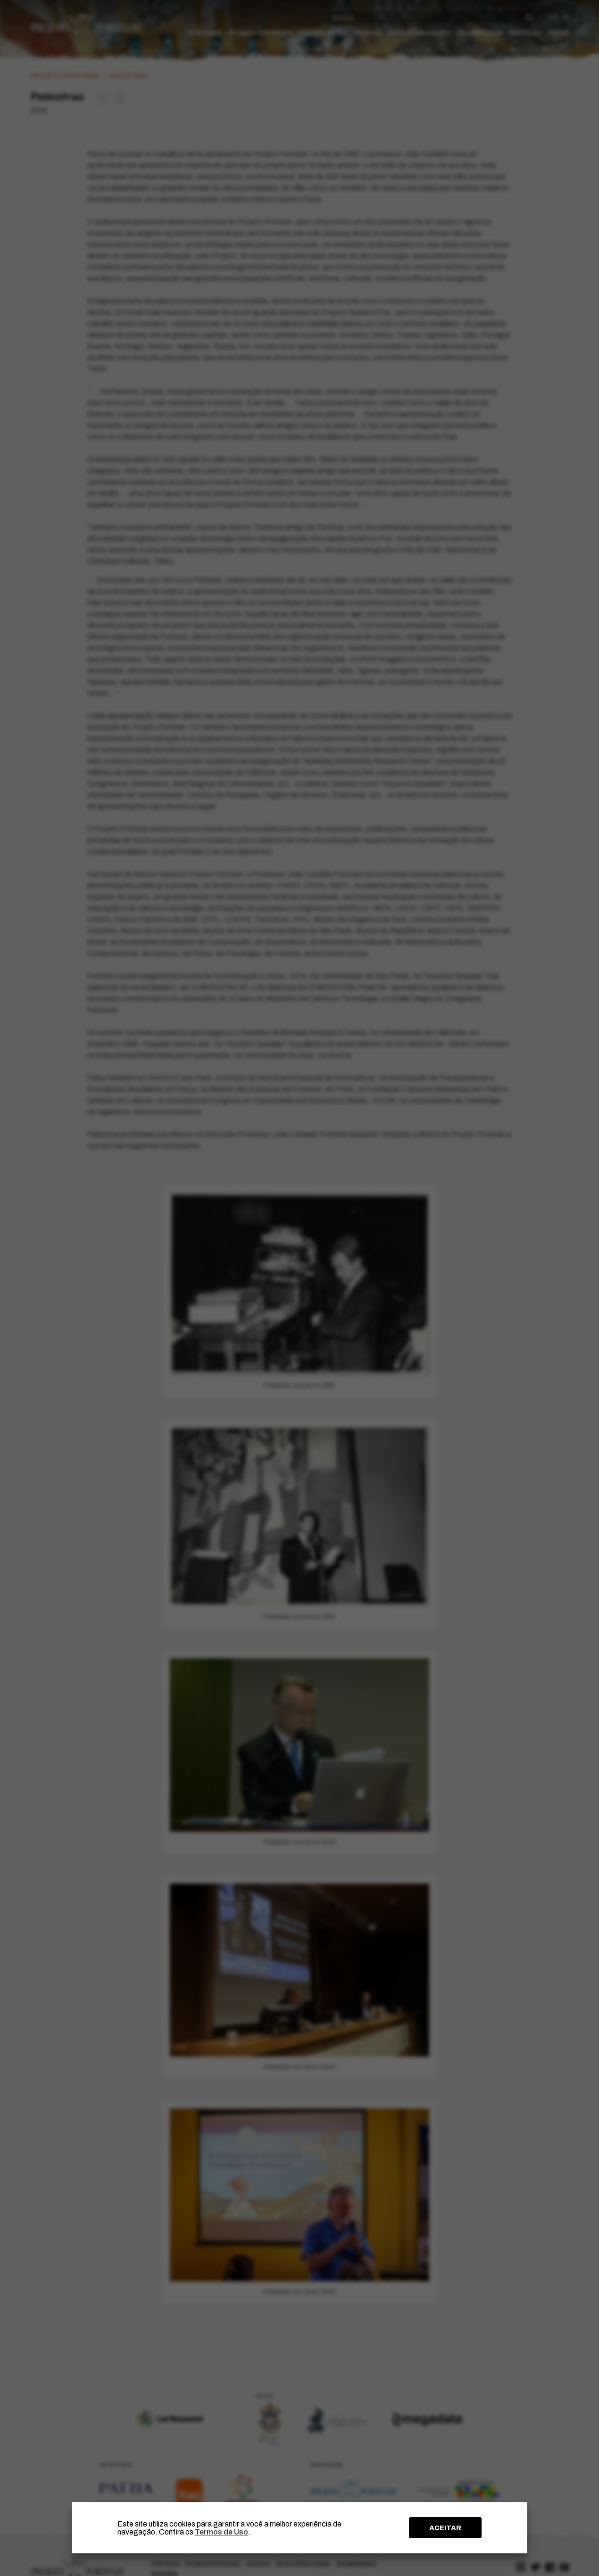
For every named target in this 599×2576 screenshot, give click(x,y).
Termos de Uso (221, 2532)
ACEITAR (445, 2528)
